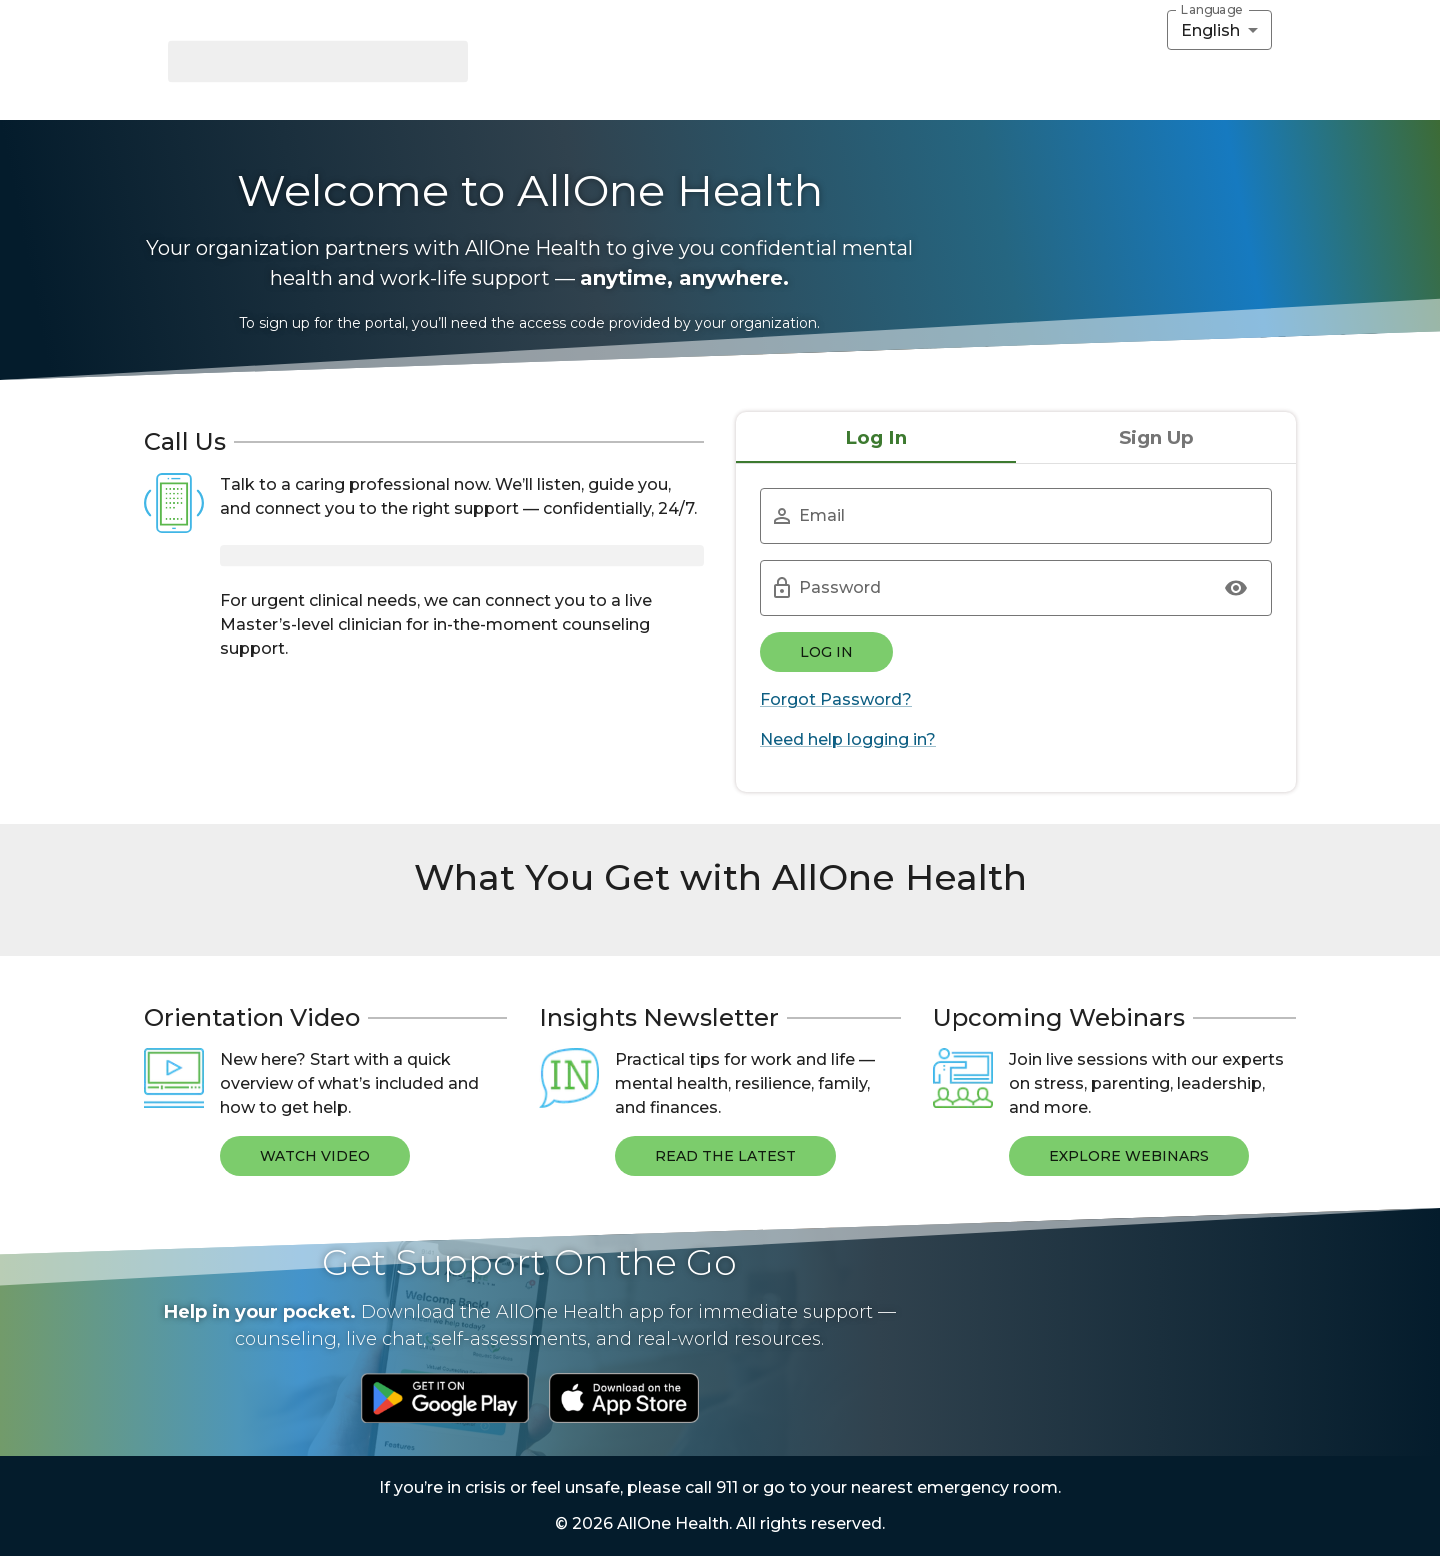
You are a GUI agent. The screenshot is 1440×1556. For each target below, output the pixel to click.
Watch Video (315, 1156)
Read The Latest (725, 1156)
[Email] (1021, 516)
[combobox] (1219, 30)
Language (1212, 10)
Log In (826, 652)
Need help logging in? (848, 739)
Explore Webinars (1129, 1156)
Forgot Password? (836, 699)
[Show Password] (1236, 588)
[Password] (995, 588)
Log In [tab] (876, 437)
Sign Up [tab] (1156, 437)
